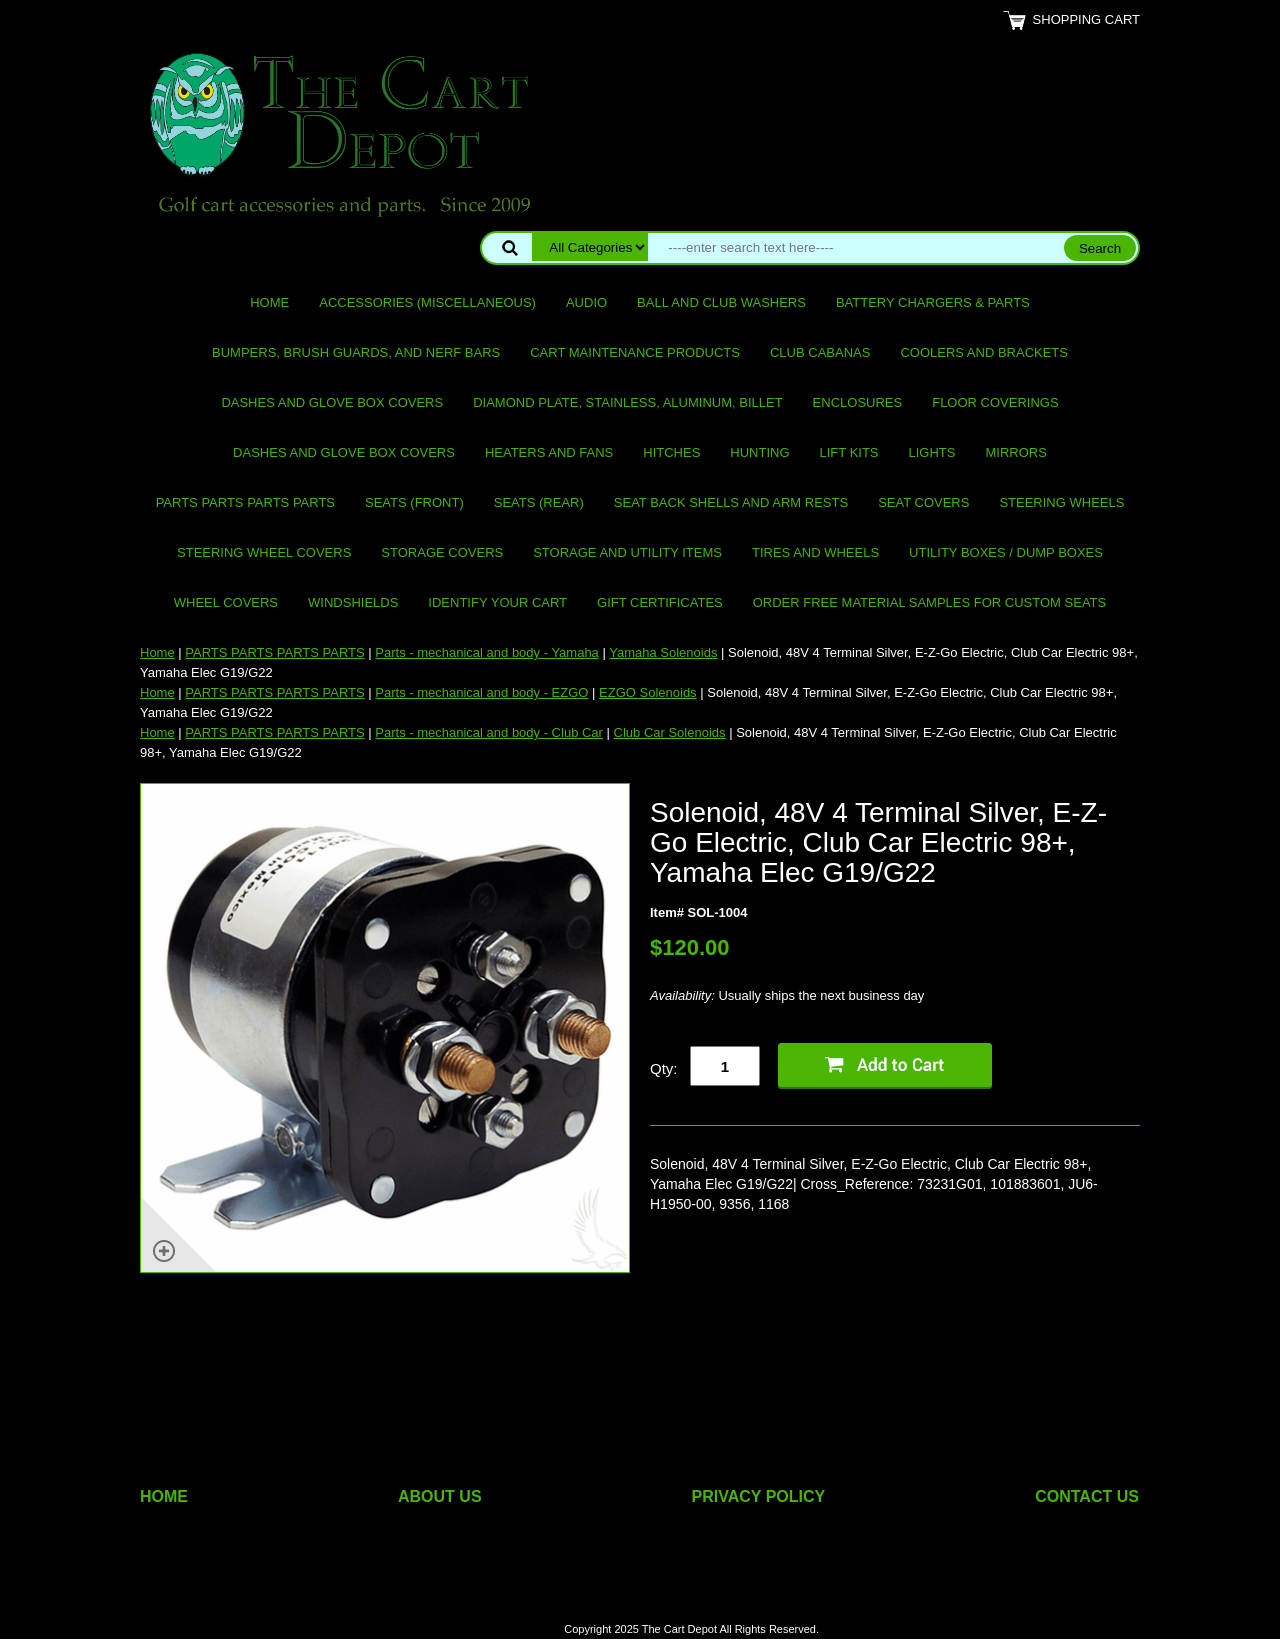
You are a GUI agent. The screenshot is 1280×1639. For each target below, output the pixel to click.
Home (269, 302)
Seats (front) (414, 502)
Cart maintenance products (635, 352)
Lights (932, 452)
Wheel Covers (226, 602)
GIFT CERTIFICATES (660, 602)
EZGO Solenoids (648, 692)
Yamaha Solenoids (663, 652)
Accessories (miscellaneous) (427, 302)
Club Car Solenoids (670, 732)
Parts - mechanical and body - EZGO (481, 692)
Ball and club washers (721, 302)
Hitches (671, 452)
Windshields (353, 602)
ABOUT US (440, 1496)
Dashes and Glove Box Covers (332, 402)
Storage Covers (442, 552)
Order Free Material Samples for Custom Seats (929, 602)
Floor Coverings (995, 402)
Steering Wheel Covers (264, 552)
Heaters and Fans (549, 452)
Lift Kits (849, 452)
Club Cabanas (820, 352)
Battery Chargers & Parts (933, 302)
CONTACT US (1087, 1496)
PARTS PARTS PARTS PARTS (245, 502)
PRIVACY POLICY (759, 1496)
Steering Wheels (1061, 502)
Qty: (664, 1068)
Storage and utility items (627, 552)
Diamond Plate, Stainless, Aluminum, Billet (627, 402)
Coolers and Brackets (984, 352)
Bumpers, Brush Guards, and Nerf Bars (356, 352)
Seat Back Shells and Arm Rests (731, 502)
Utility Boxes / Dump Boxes (1006, 552)
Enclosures (858, 402)
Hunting (759, 452)
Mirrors (1016, 452)
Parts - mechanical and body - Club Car (489, 732)
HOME (164, 1496)
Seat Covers (923, 502)
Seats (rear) (539, 502)
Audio (586, 302)
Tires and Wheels (815, 552)
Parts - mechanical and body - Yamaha (487, 652)
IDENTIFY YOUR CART (497, 602)
